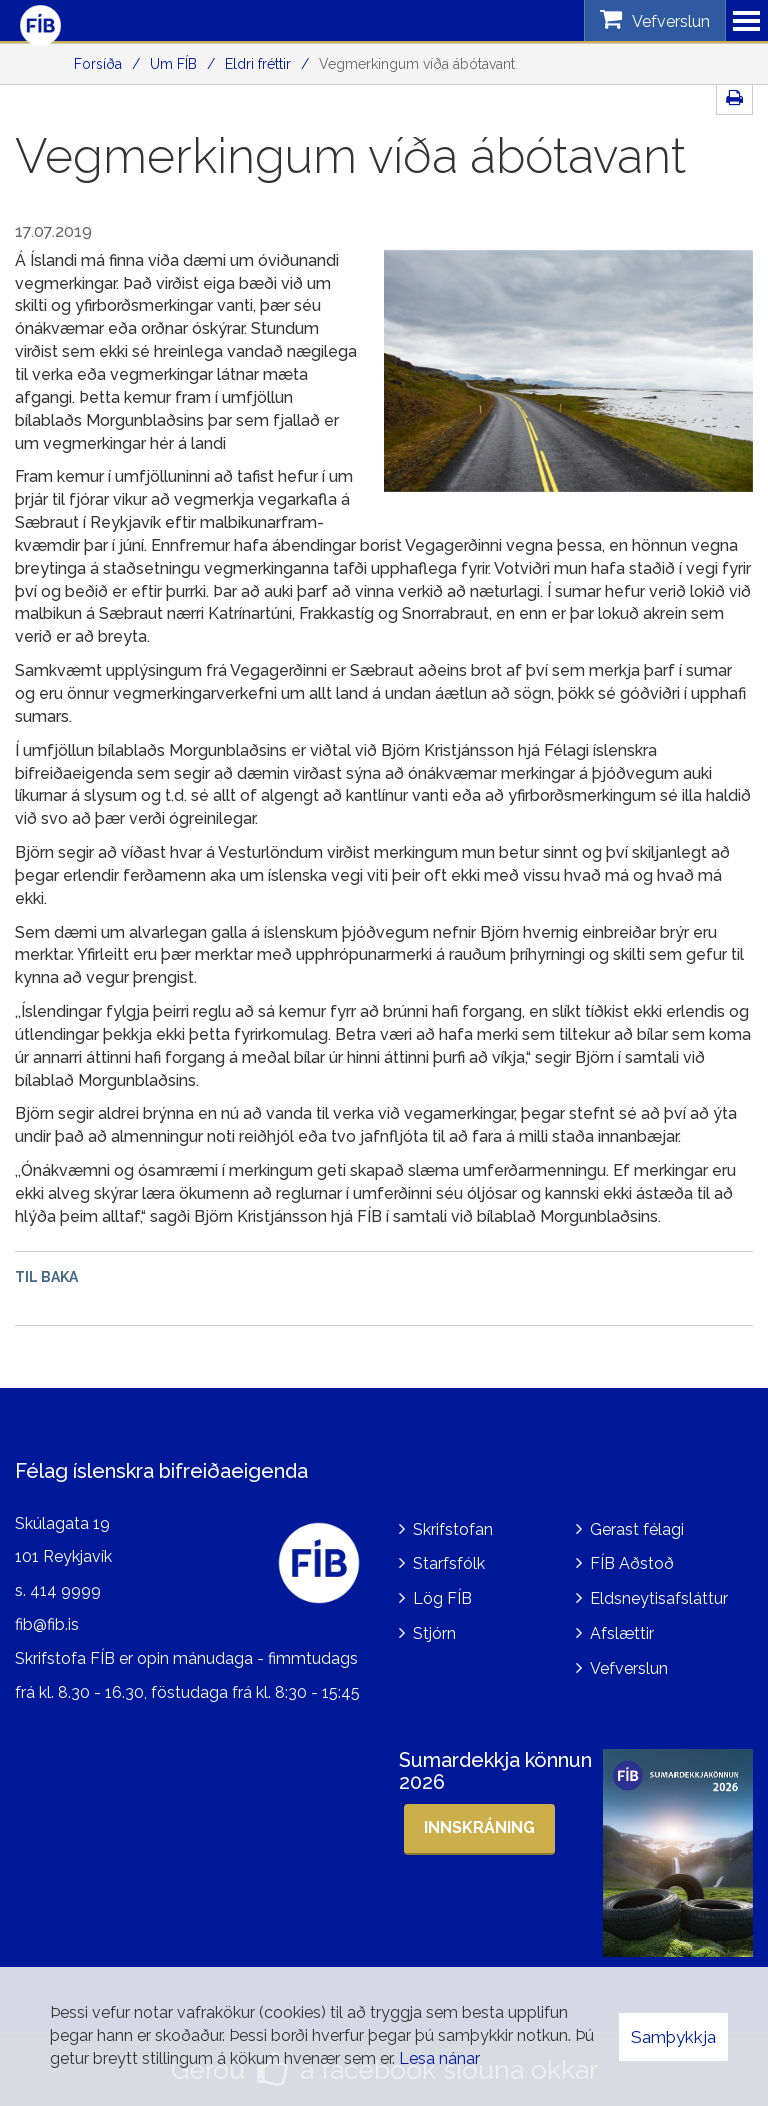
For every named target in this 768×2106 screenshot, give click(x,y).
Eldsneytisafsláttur (659, 1598)
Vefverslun (629, 1668)
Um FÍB (173, 64)
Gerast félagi (637, 1529)
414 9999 (65, 1590)
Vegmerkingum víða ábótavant (417, 64)
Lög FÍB (442, 1598)
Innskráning (479, 1827)
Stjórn (434, 1633)
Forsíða (98, 64)
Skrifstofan (453, 1529)
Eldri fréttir (258, 64)
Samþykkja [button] (673, 2037)
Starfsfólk (449, 1563)
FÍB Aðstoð (632, 1563)
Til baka (46, 1277)
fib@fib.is (47, 1624)
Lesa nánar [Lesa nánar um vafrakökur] (439, 2058)
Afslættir (622, 1633)
